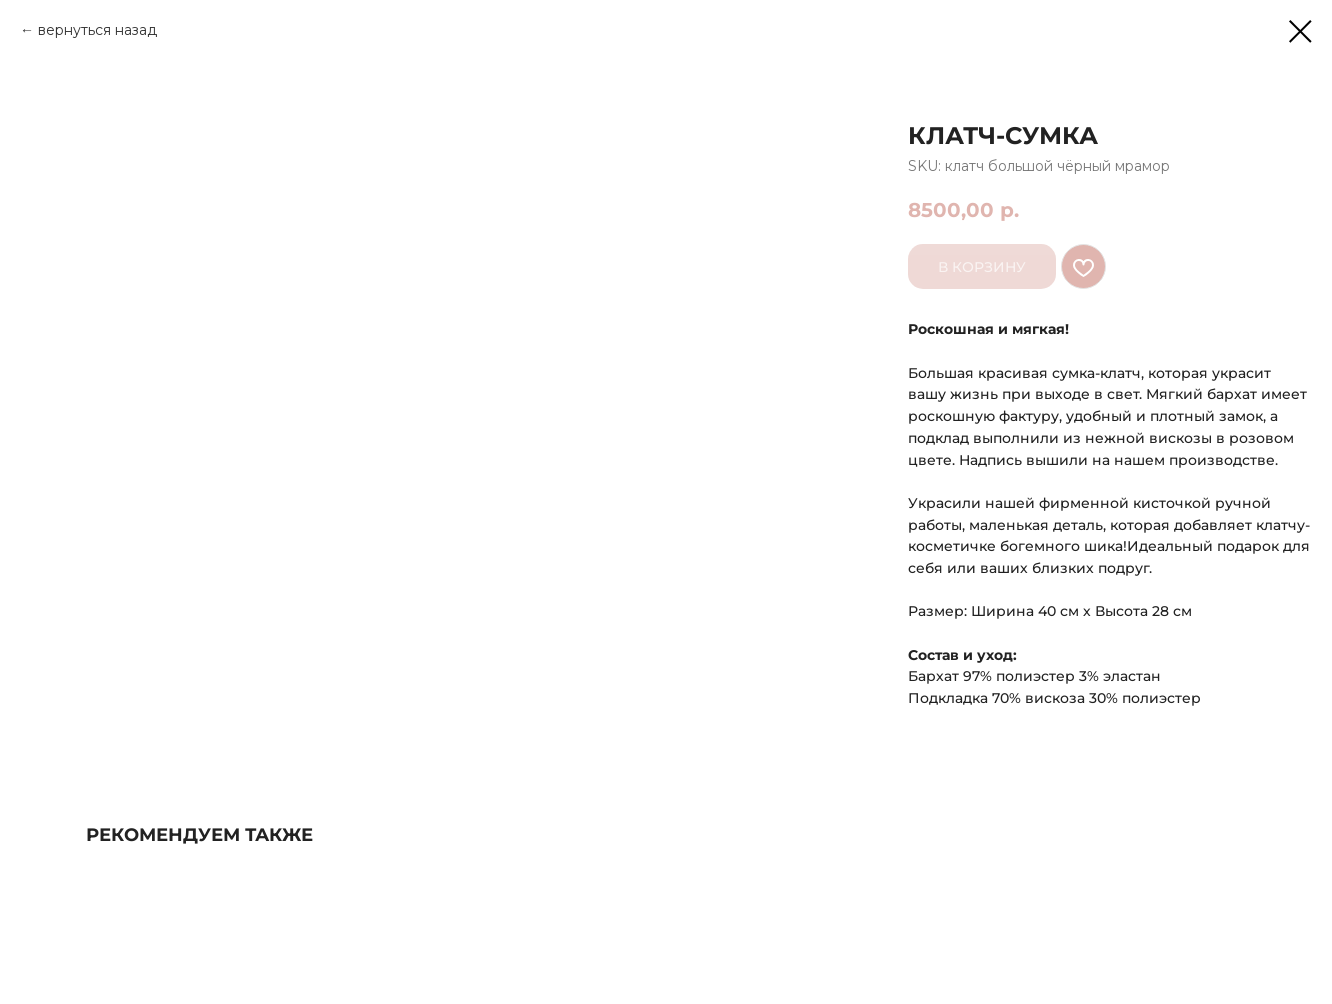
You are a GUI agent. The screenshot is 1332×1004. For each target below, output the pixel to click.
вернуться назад (97, 30)
